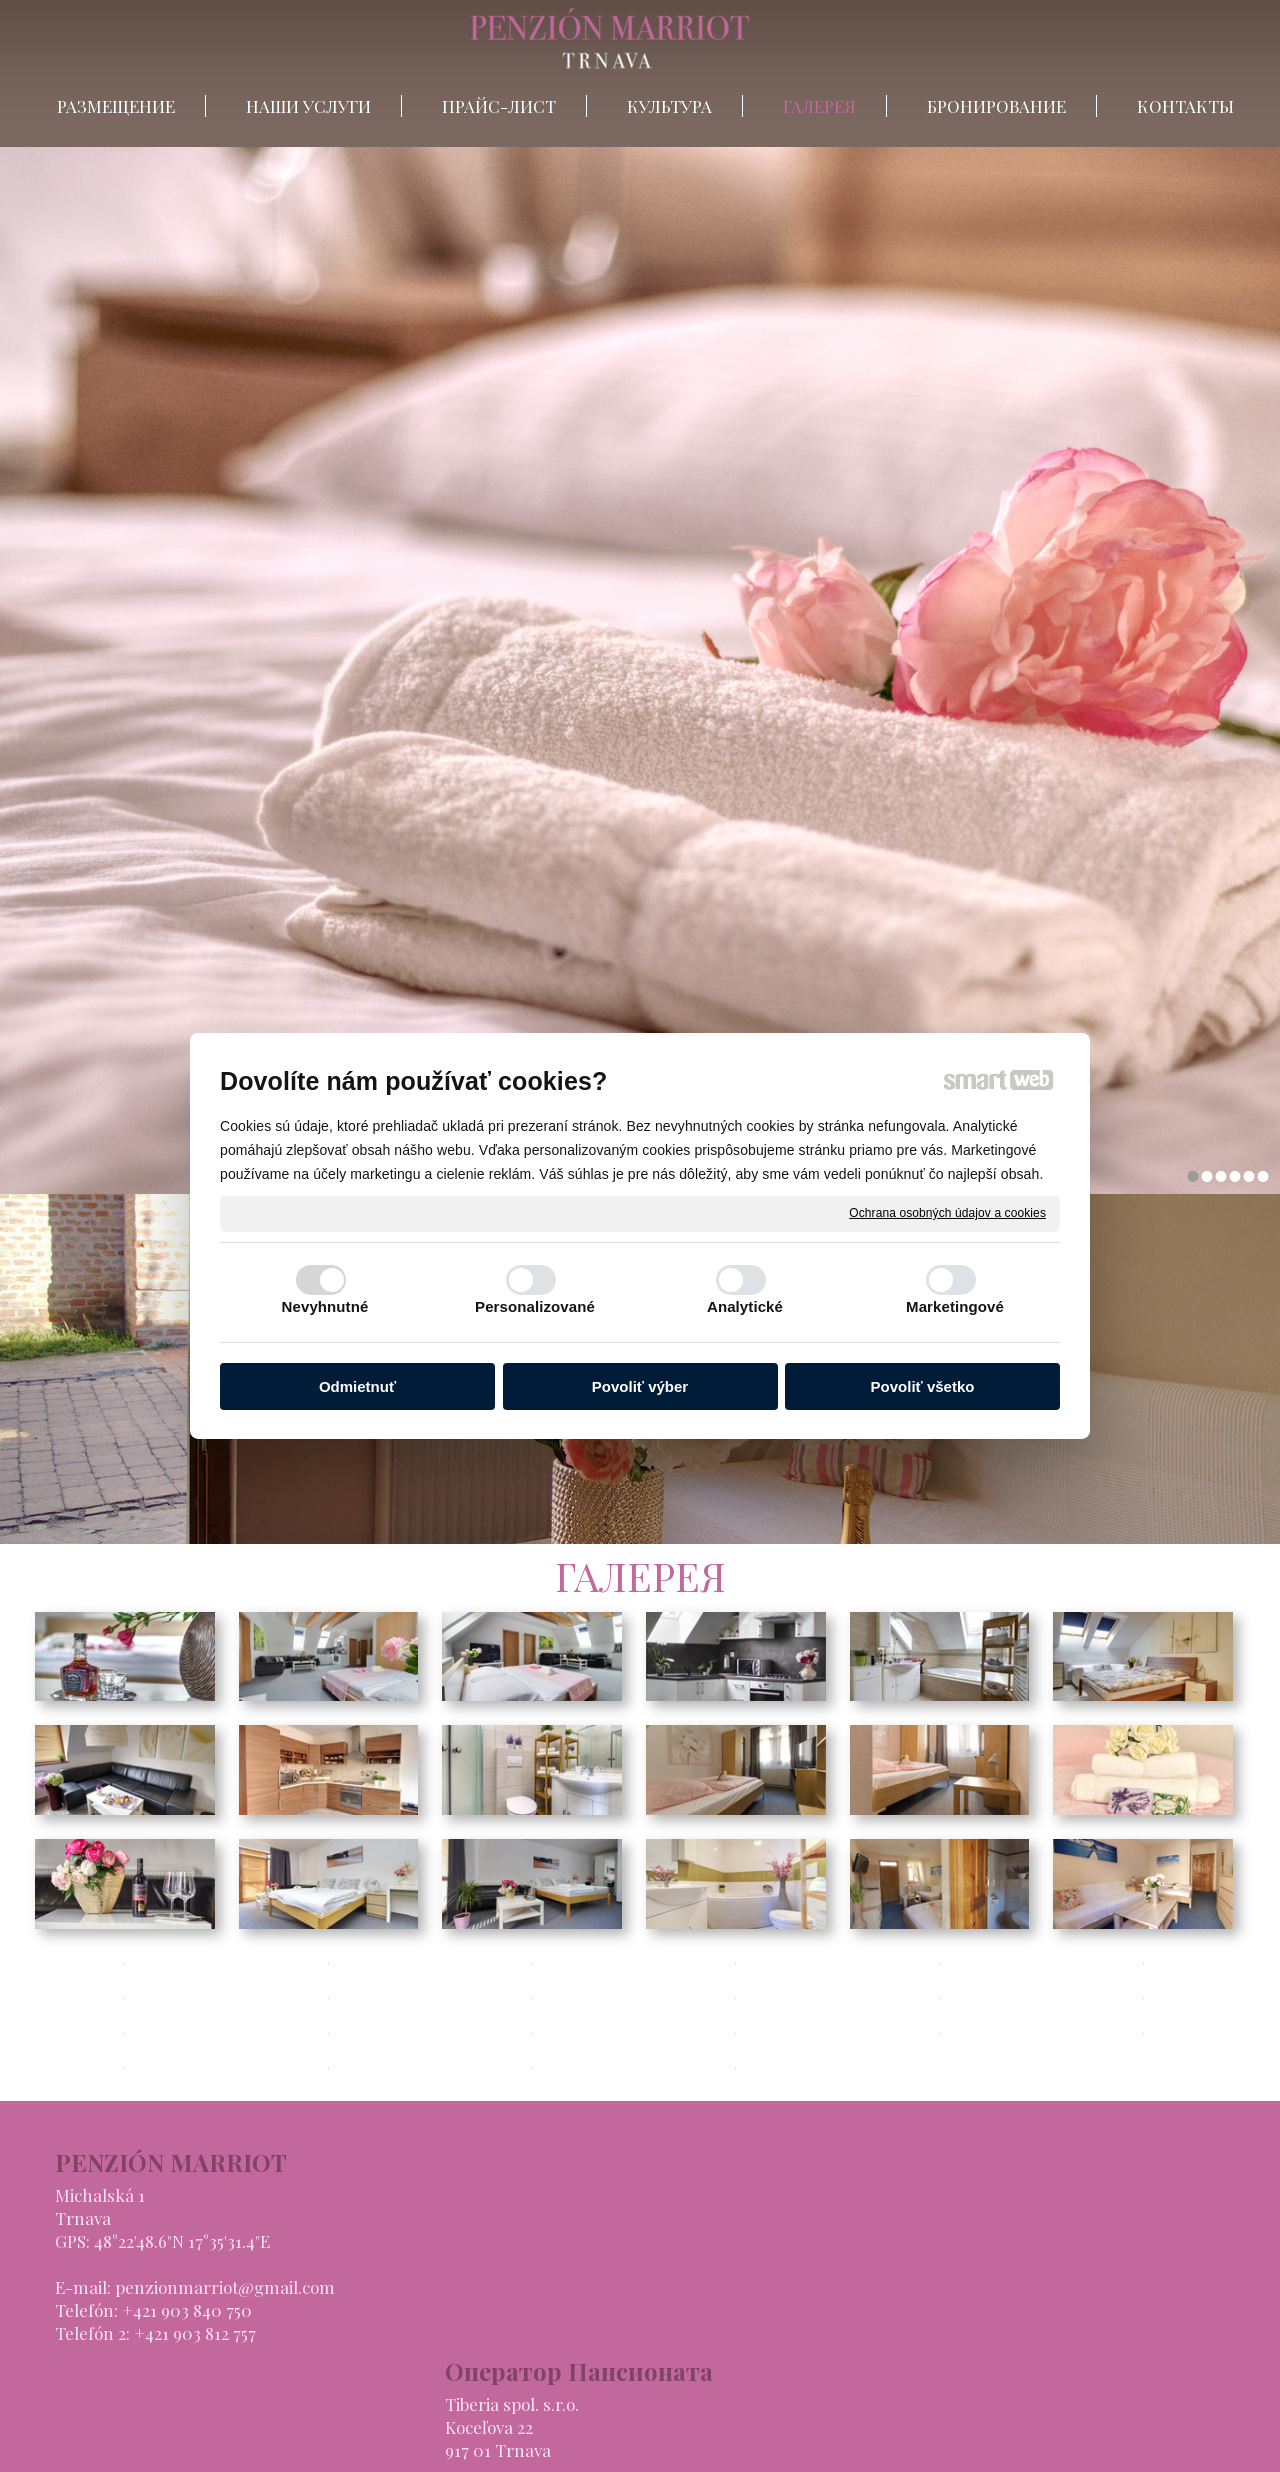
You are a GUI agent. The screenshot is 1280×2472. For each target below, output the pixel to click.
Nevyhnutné (325, 1306)
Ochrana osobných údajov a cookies (947, 1213)
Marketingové (955, 1306)
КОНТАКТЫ (891, 2333)
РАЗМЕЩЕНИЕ (902, 2195)
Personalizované (535, 1306)
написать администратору (611, 2443)
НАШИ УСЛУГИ (905, 2218)
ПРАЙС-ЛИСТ (900, 2241)
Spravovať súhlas (963, 2443)
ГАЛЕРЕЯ (879, 2287)
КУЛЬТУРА (885, 2264)
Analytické (745, 1306)
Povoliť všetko (923, 1386)
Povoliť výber (640, 1386)
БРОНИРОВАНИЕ (912, 2310)
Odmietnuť (357, 1386)
